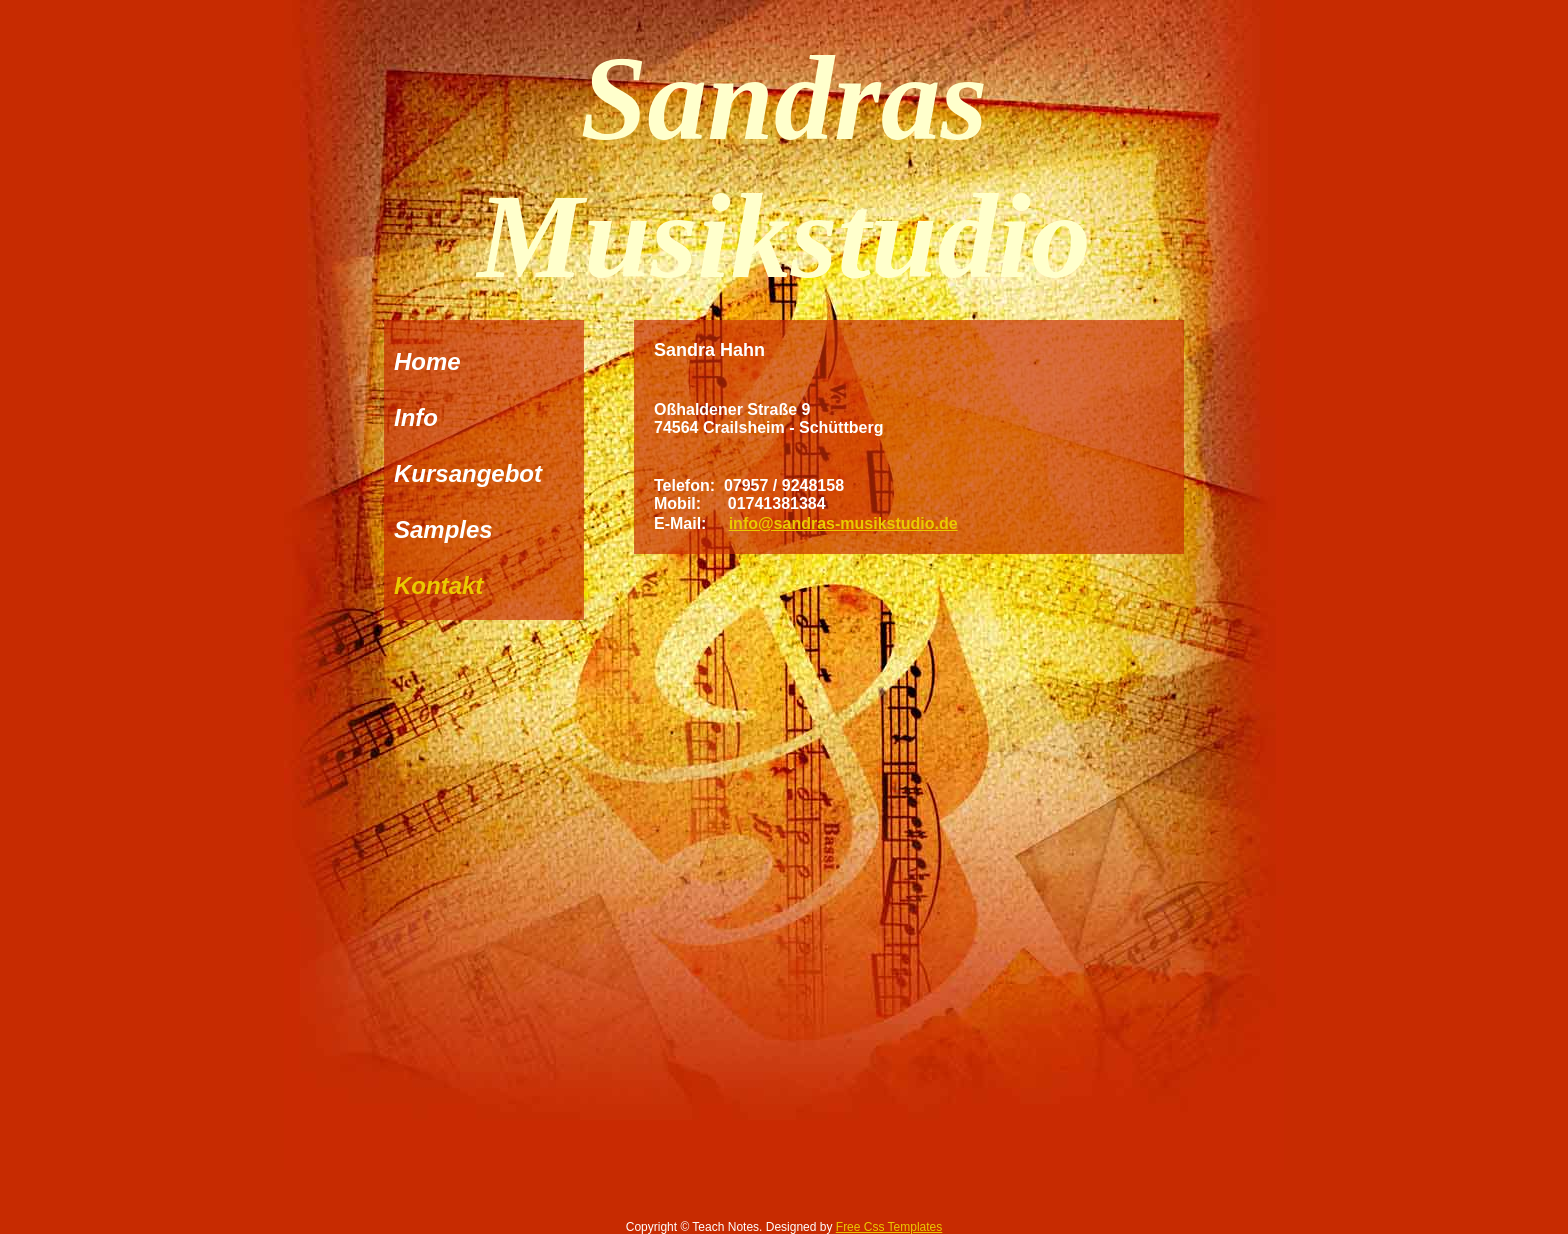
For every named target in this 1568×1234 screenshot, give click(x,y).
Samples (443, 529)
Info (416, 417)
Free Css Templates (889, 1227)
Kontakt (438, 585)
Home (427, 361)
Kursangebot (468, 473)
